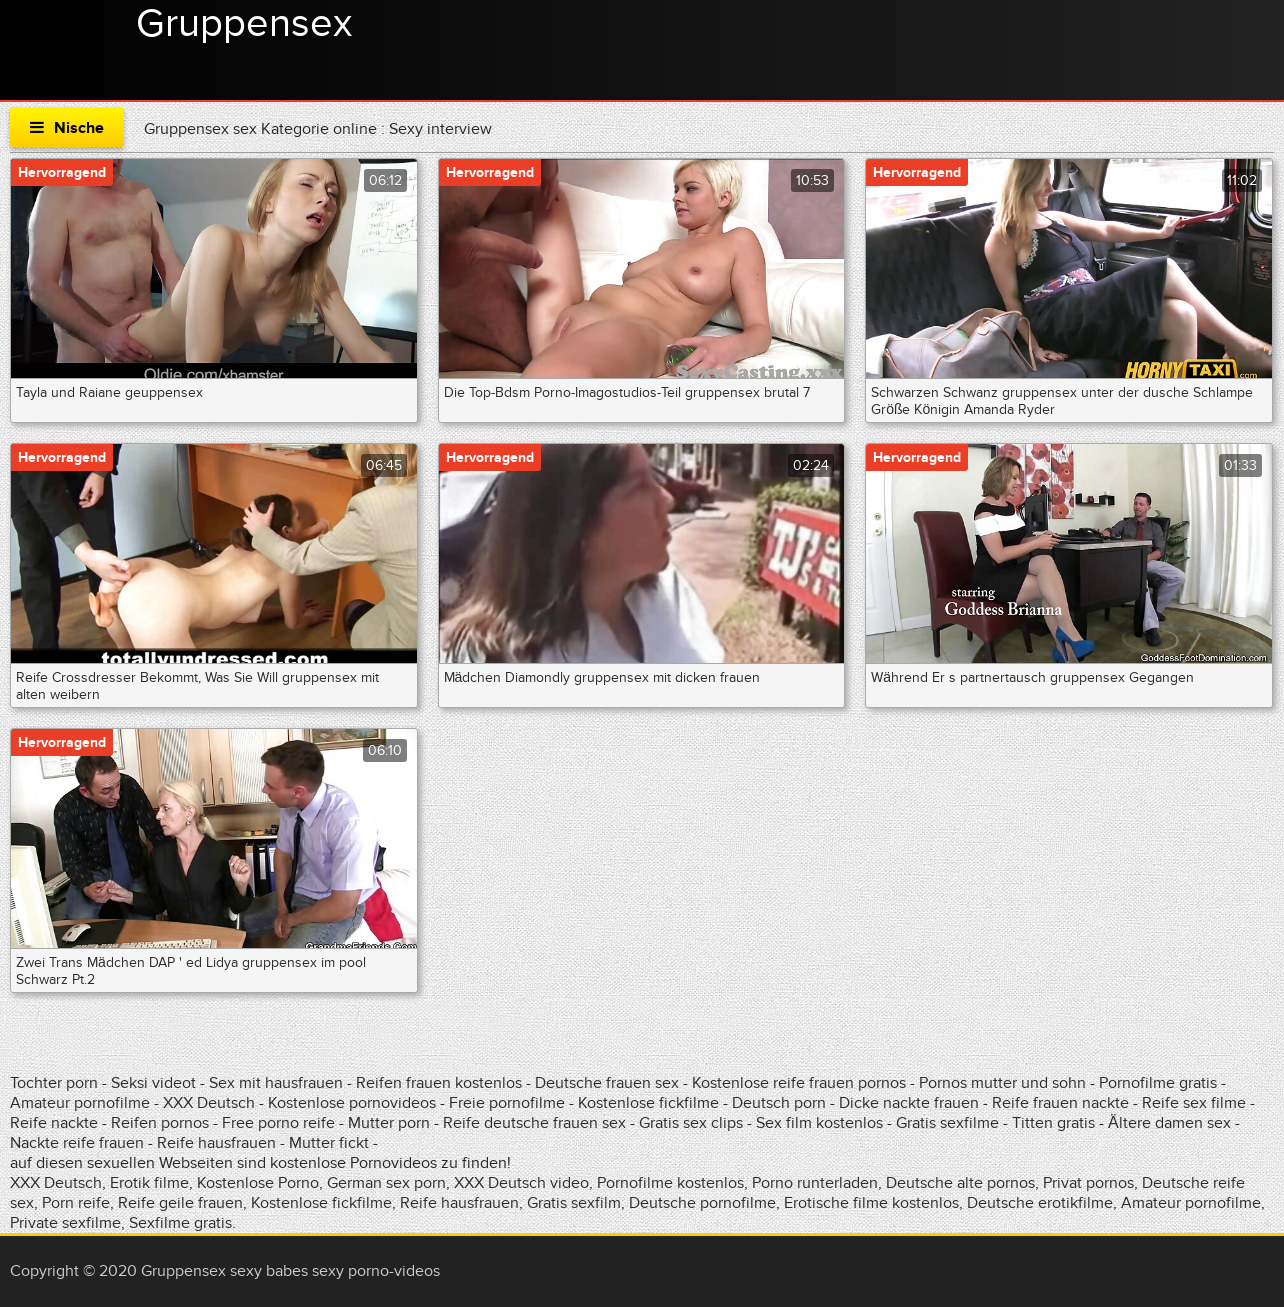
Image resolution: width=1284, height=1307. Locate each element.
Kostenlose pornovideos (352, 1103)
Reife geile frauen (180, 1203)
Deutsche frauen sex (607, 1083)
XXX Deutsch (209, 1103)
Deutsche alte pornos (960, 1183)
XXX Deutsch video (521, 1183)
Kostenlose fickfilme (648, 1103)
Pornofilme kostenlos (670, 1183)
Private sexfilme (65, 1223)
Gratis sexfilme (947, 1123)
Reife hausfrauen (216, 1143)
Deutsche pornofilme (702, 1203)
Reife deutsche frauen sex (534, 1123)
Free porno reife (280, 1123)
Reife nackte (54, 1123)
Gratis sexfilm (574, 1203)
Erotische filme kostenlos (871, 1203)
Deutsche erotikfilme (1040, 1203)
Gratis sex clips (691, 1123)
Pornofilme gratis (1158, 1083)
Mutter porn (389, 1123)
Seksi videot (153, 1083)
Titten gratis (1053, 1123)
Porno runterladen (815, 1183)
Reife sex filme (1196, 1103)
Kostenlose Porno (258, 1183)
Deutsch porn (779, 1103)
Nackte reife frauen (77, 1143)
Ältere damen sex (1169, 1123)
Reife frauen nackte (1060, 1103)
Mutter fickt (329, 1143)
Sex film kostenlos (819, 1123)
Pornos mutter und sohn (1002, 1083)
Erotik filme (149, 1183)
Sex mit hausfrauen (276, 1083)
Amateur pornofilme (80, 1103)
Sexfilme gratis (180, 1223)
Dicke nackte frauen (911, 1103)
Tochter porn (54, 1083)
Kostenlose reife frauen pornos (799, 1083)
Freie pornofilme (507, 1103)
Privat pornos (1088, 1183)
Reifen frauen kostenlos (439, 1083)
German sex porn (386, 1183)
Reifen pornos (162, 1123)
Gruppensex (244, 24)
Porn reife (76, 1203)
